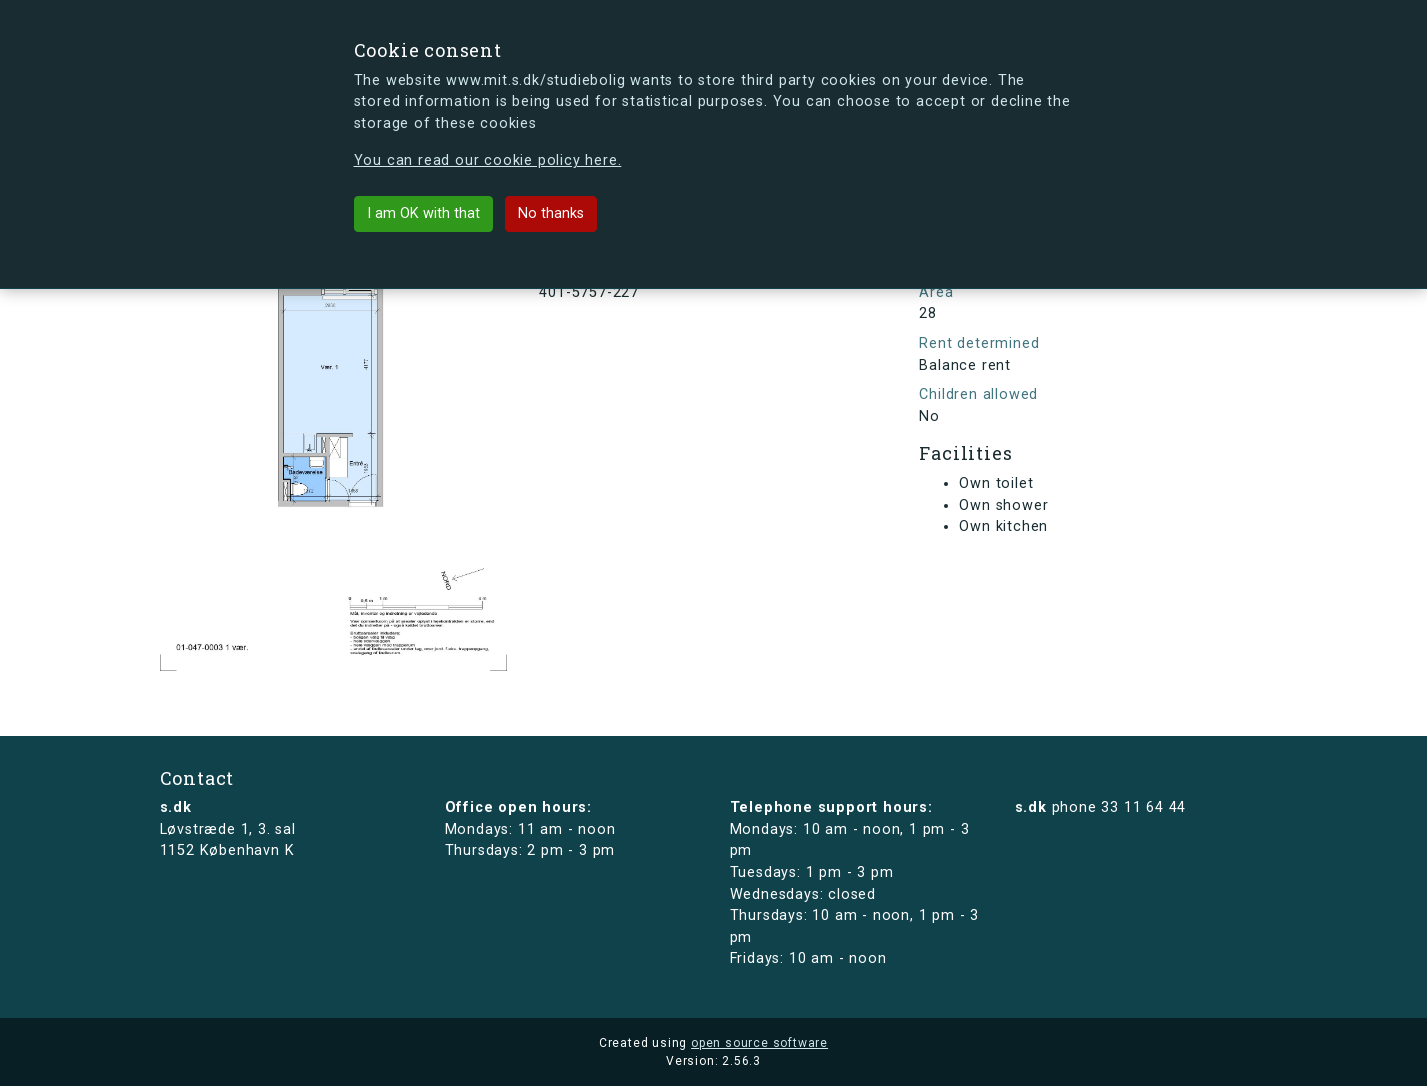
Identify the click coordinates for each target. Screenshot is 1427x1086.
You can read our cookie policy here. (488, 160)
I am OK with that (423, 213)
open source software (759, 1043)
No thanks (551, 213)
